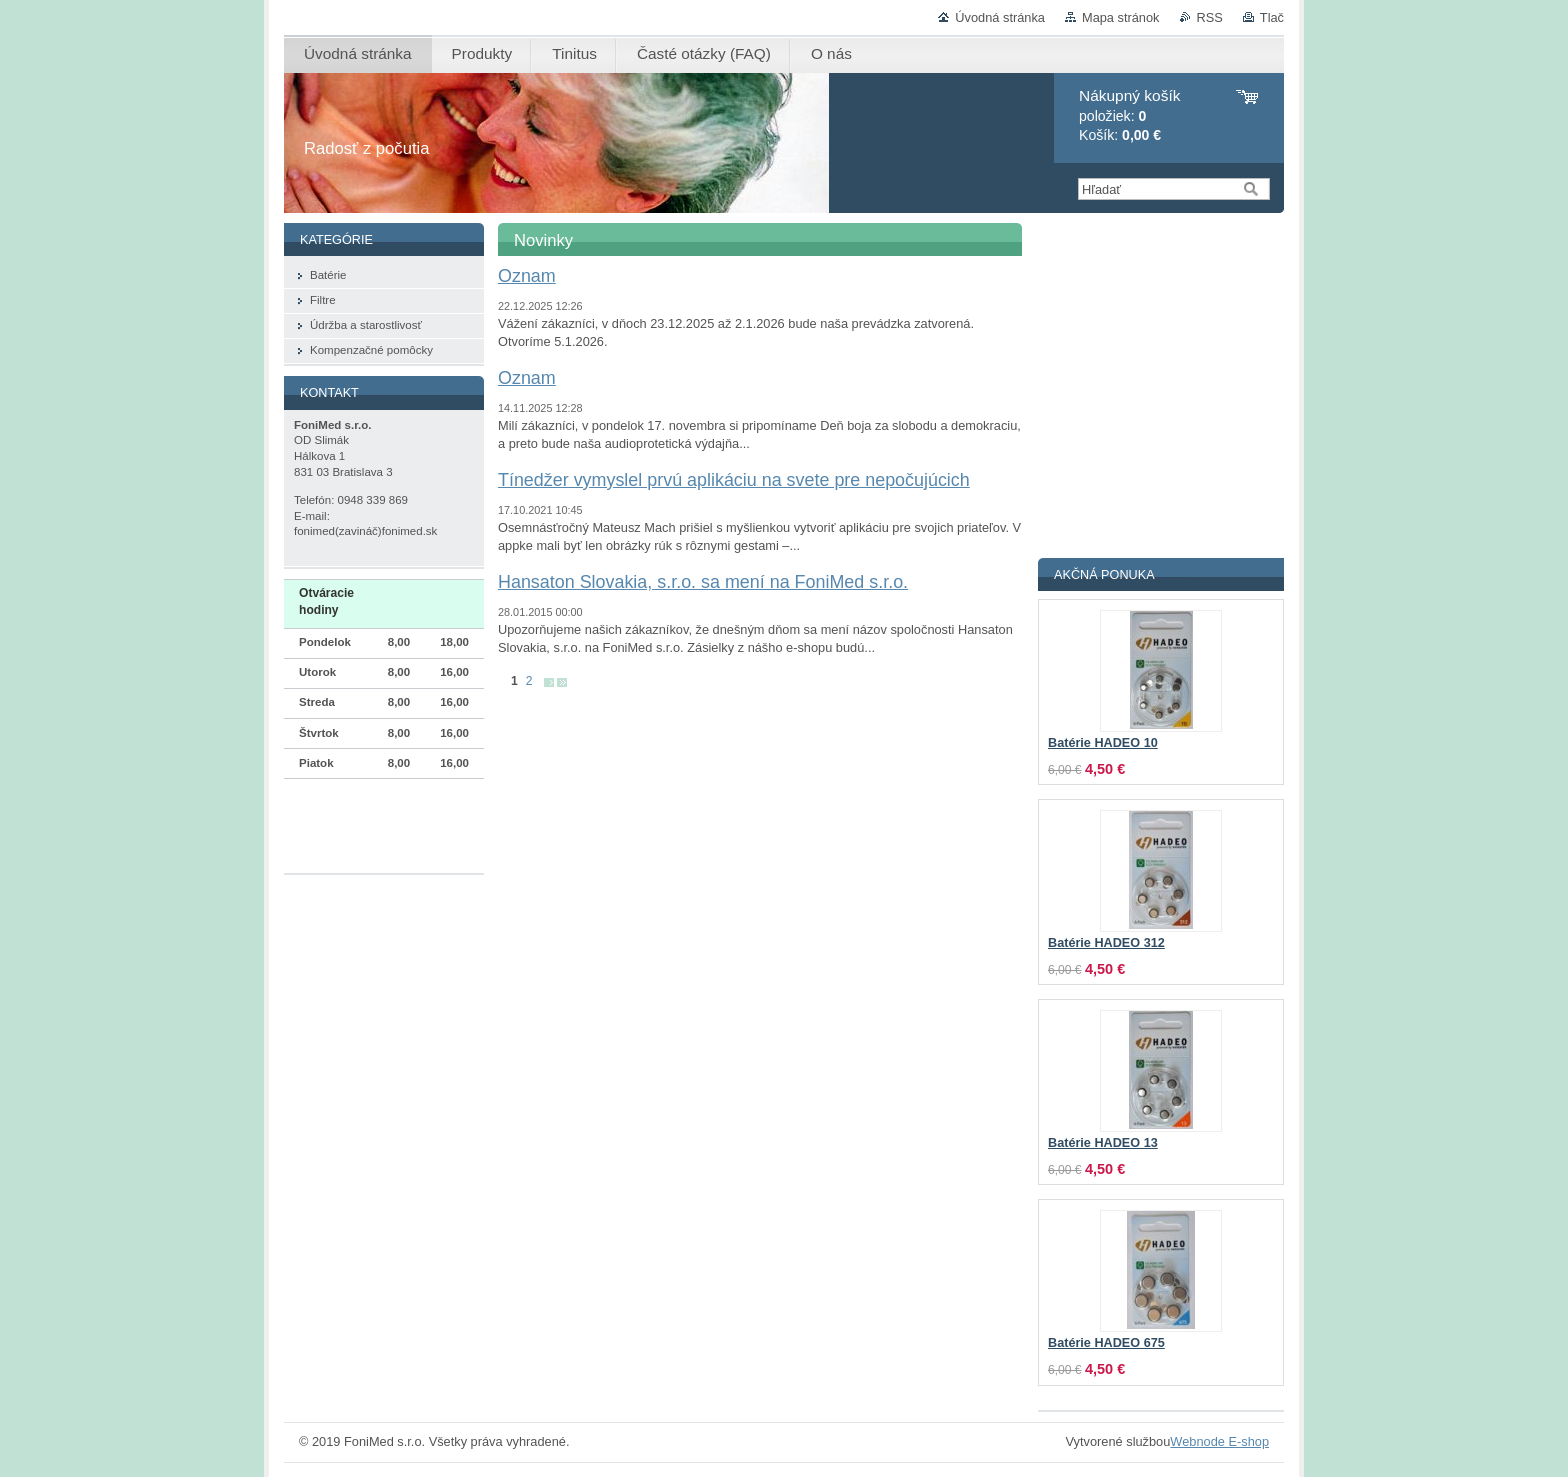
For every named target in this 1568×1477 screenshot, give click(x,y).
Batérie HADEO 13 (1103, 1143)
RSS (1210, 17)
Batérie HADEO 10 (1103, 743)
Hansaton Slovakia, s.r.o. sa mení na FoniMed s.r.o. (703, 582)
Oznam (527, 276)
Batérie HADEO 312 (1106, 943)
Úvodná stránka (1000, 17)
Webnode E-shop (1219, 1441)
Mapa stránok (1121, 17)
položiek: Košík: (1129, 115)
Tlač (1272, 17)
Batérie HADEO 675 (1106, 1343)
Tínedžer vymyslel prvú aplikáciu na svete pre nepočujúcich (734, 480)
